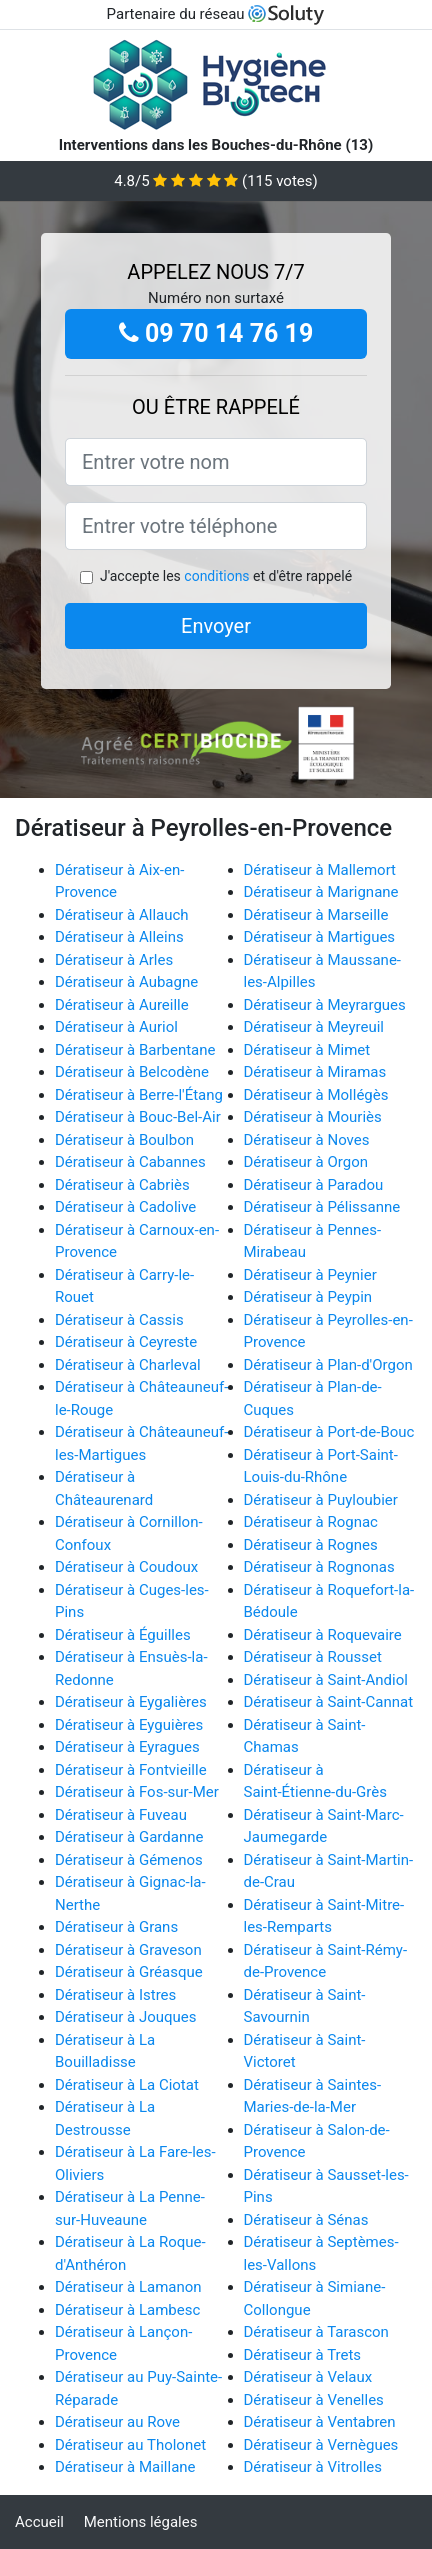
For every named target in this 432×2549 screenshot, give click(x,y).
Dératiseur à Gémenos (129, 1860)
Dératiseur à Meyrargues (325, 1005)
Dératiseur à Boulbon (124, 1140)
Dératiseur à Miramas (315, 1072)
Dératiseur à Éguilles (123, 1635)
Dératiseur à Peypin (308, 1297)
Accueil (39, 2522)
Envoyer (216, 626)
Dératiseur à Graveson (128, 1950)
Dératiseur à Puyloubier (321, 1500)
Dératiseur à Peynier (310, 1275)
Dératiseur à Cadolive (125, 1207)
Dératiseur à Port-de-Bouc (329, 1432)
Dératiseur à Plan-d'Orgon (328, 1365)
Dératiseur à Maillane (125, 2467)
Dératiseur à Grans (116, 1927)
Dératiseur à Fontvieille (131, 1770)
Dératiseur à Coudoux (126, 1567)
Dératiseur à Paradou (314, 1185)
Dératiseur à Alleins (119, 937)
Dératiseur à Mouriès (313, 1117)
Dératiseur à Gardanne (129, 1837)
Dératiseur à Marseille (316, 915)
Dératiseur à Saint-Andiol (326, 1680)
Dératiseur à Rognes (311, 1545)
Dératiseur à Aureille (122, 1005)
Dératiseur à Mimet (307, 1050)
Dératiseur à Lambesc (127, 2310)
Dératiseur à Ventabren (320, 2422)
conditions (216, 576)
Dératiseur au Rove (117, 2422)
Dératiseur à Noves (307, 1140)
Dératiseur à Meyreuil (314, 1027)
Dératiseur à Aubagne (126, 982)
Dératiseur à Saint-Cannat (329, 1702)
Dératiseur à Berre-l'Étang (139, 1095)
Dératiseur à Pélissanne (322, 1207)
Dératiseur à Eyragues (127, 1747)
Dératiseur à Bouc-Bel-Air (138, 1117)
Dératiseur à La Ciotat (127, 2085)
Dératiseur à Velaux (308, 2377)
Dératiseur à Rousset (313, 1657)
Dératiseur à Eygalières (131, 1702)
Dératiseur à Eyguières (129, 1725)
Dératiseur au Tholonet (130, 2445)
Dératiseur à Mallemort (320, 870)
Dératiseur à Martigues (320, 937)
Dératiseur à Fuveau (121, 1815)
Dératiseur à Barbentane (135, 1050)
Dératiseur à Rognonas (319, 1567)
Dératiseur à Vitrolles (313, 2467)
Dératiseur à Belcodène (132, 1072)
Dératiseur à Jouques (126, 2017)
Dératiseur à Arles (114, 960)
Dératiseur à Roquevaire (323, 1635)
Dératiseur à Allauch (122, 915)
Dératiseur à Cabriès (122, 1185)
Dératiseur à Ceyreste (126, 1342)
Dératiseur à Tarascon (316, 2332)
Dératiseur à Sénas (306, 2220)
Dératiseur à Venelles (314, 2400)
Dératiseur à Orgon (306, 1162)
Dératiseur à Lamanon (128, 2287)
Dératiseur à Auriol (116, 1027)
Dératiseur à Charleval (128, 1365)
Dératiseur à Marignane (321, 892)
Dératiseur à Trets (303, 2355)
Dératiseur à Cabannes (130, 1162)
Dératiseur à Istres (115, 1995)
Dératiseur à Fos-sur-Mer (137, 1792)
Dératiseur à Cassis (119, 1320)
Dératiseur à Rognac (311, 1522)
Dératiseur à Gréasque (129, 1972)
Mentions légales (141, 2522)
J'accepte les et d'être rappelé (226, 576)
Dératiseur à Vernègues (321, 2445)
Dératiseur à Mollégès (316, 1095)
